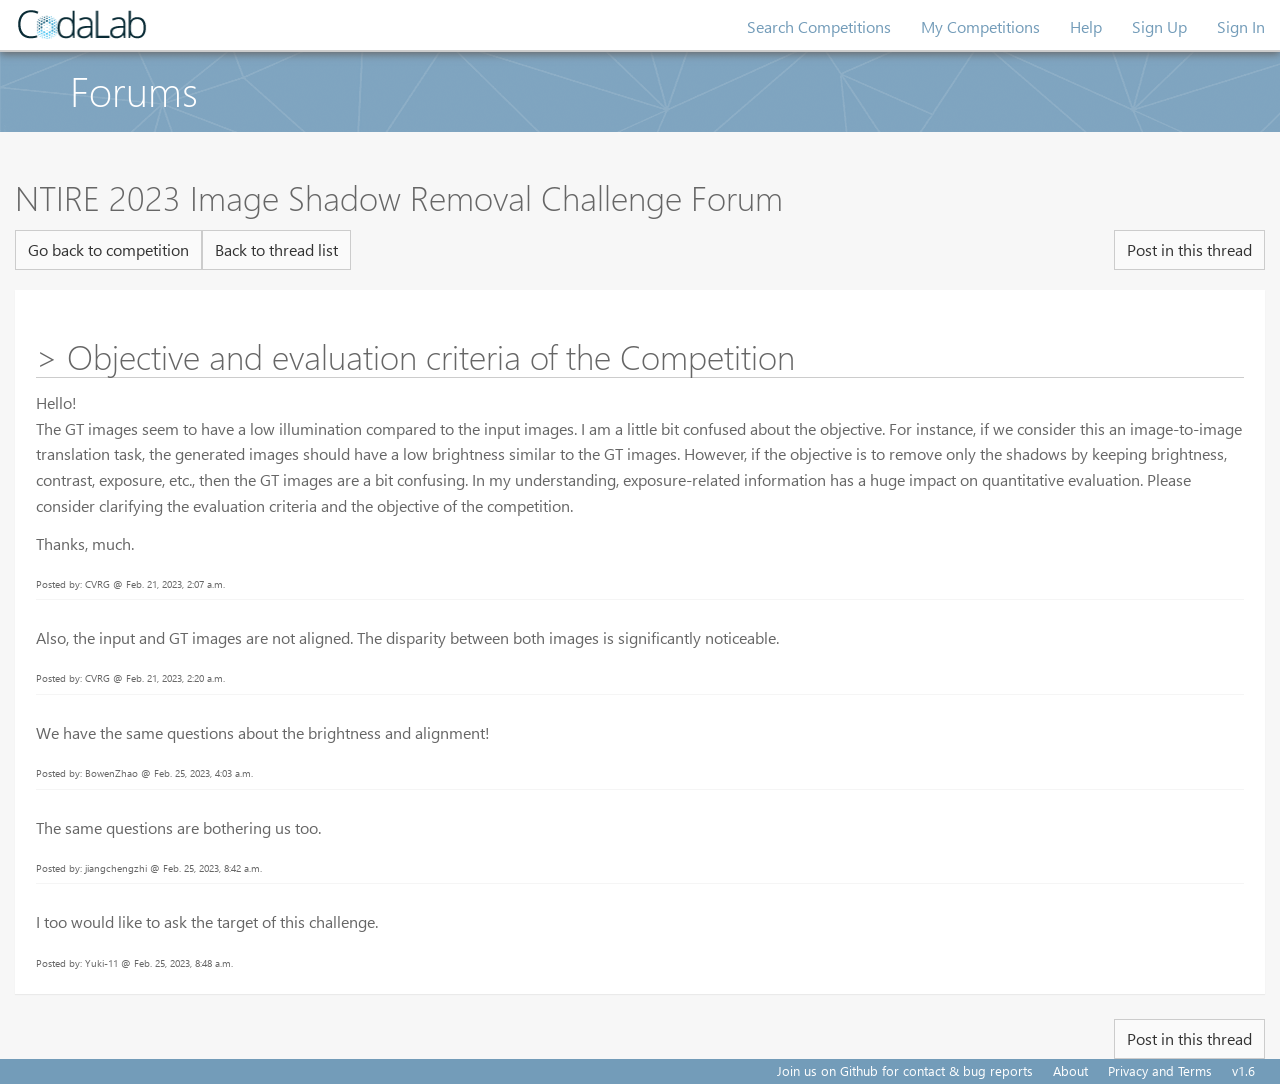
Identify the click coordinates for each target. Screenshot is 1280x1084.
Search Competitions (819, 26)
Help (1086, 26)
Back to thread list (276, 249)
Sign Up (1159, 26)
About (1070, 1070)
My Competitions (980, 26)
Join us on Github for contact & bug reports (905, 1070)
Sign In (1241, 26)
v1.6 (1243, 1070)
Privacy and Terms (1160, 1070)
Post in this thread (1189, 249)
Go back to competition (108, 249)
